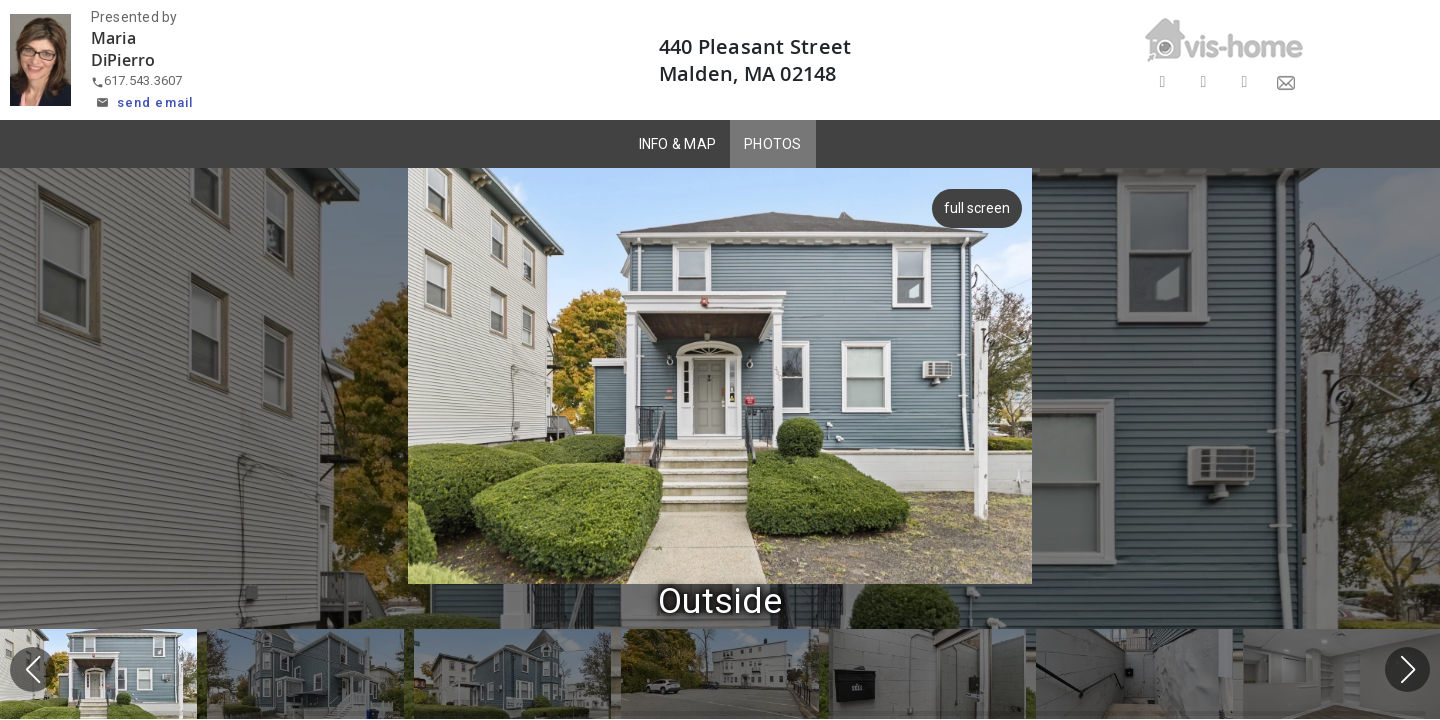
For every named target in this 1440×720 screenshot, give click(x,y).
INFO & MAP (678, 144)
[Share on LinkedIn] (1244, 82)
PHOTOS (773, 144)
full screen (973, 208)
